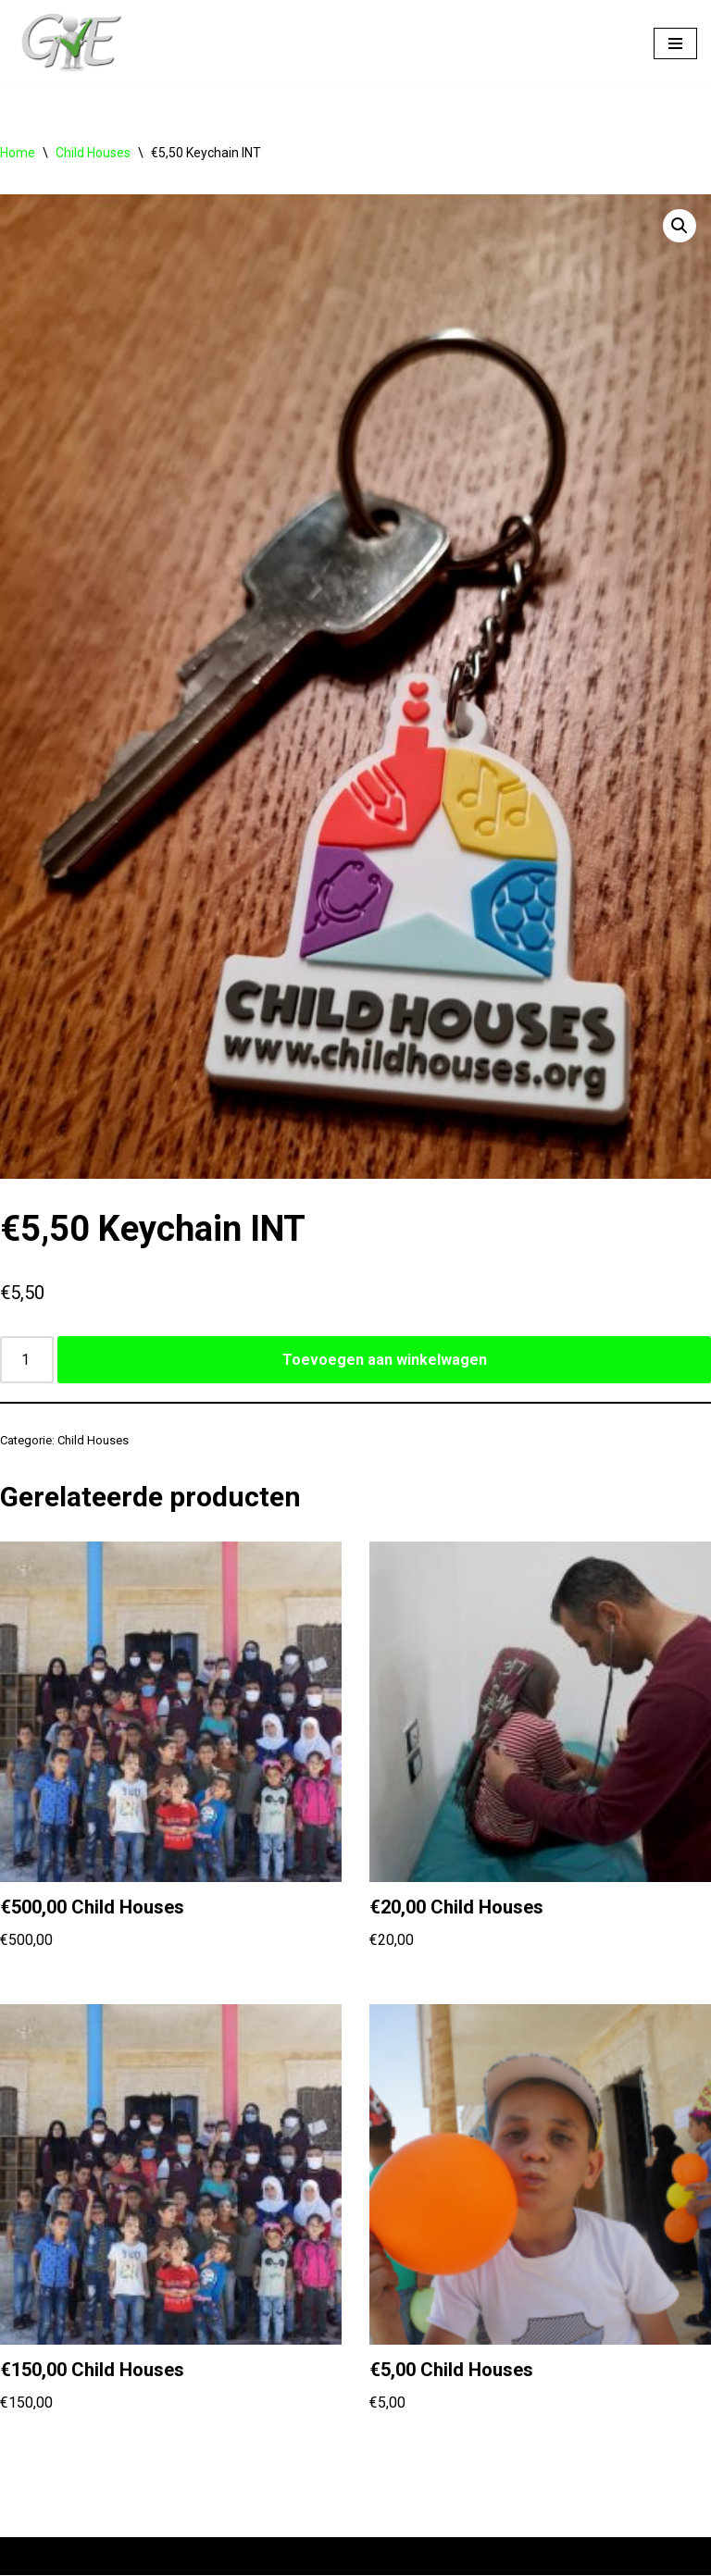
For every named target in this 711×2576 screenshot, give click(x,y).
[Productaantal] (27, 1360)
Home (17, 152)
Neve (31, 2556)
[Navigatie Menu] (675, 43)
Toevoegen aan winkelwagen (384, 1359)
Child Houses (93, 152)
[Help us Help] (69, 43)
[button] (679, 225)
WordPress (249, 2556)
